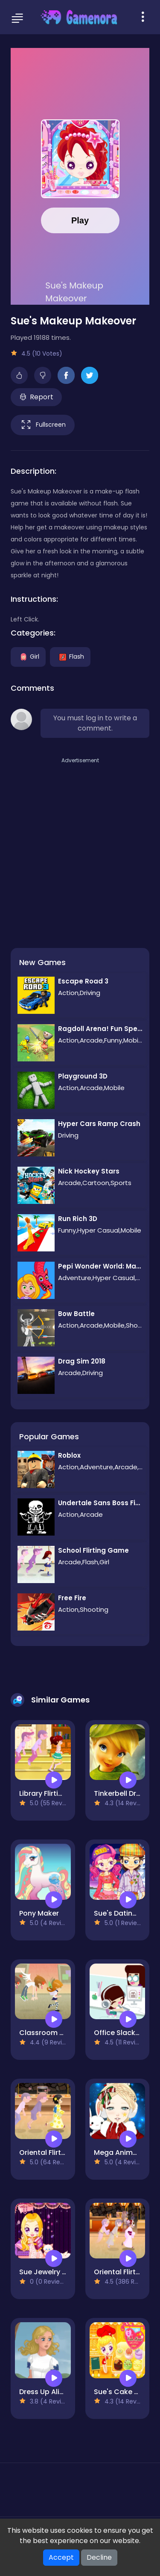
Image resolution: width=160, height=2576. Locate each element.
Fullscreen (43, 425)
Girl (28, 656)
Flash (70, 656)
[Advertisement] (80, 845)
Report (36, 397)
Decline (99, 2557)
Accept (61, 2557)
